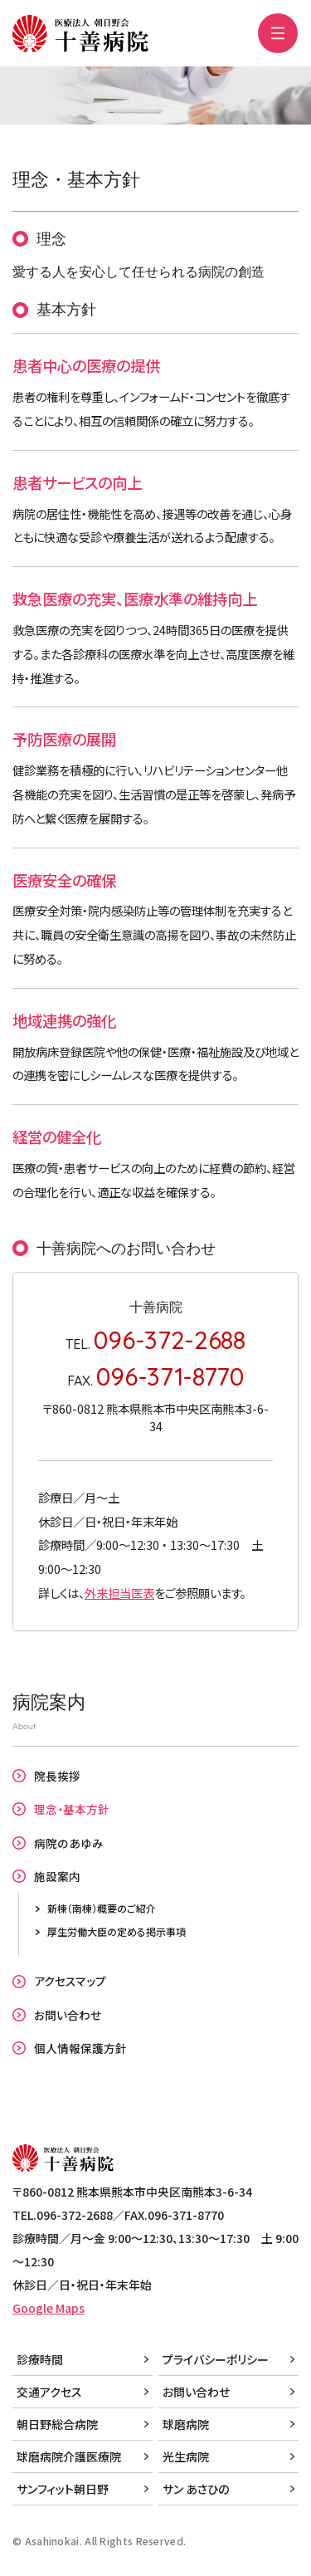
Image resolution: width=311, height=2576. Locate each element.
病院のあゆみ (69, 1843)
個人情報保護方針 (80, 2048)
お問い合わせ (67, 2015)
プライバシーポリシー (216, 2359)
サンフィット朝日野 (63, 2489)
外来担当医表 (119, 1592)
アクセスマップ (70, 1980)
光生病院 (186, 2456)
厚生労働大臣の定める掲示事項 (116, 1931)
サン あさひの (196, 2489)
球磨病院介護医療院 (69, 2456)
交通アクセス (49, 2391)
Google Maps (48, 2308)
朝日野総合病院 (57, 2424)
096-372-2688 (169, 1339)
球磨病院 (186, 2424)
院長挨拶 (57, 1775)
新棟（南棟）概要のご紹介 (101, 1908)
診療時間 (40, 2359)
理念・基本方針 (71, 1809)
